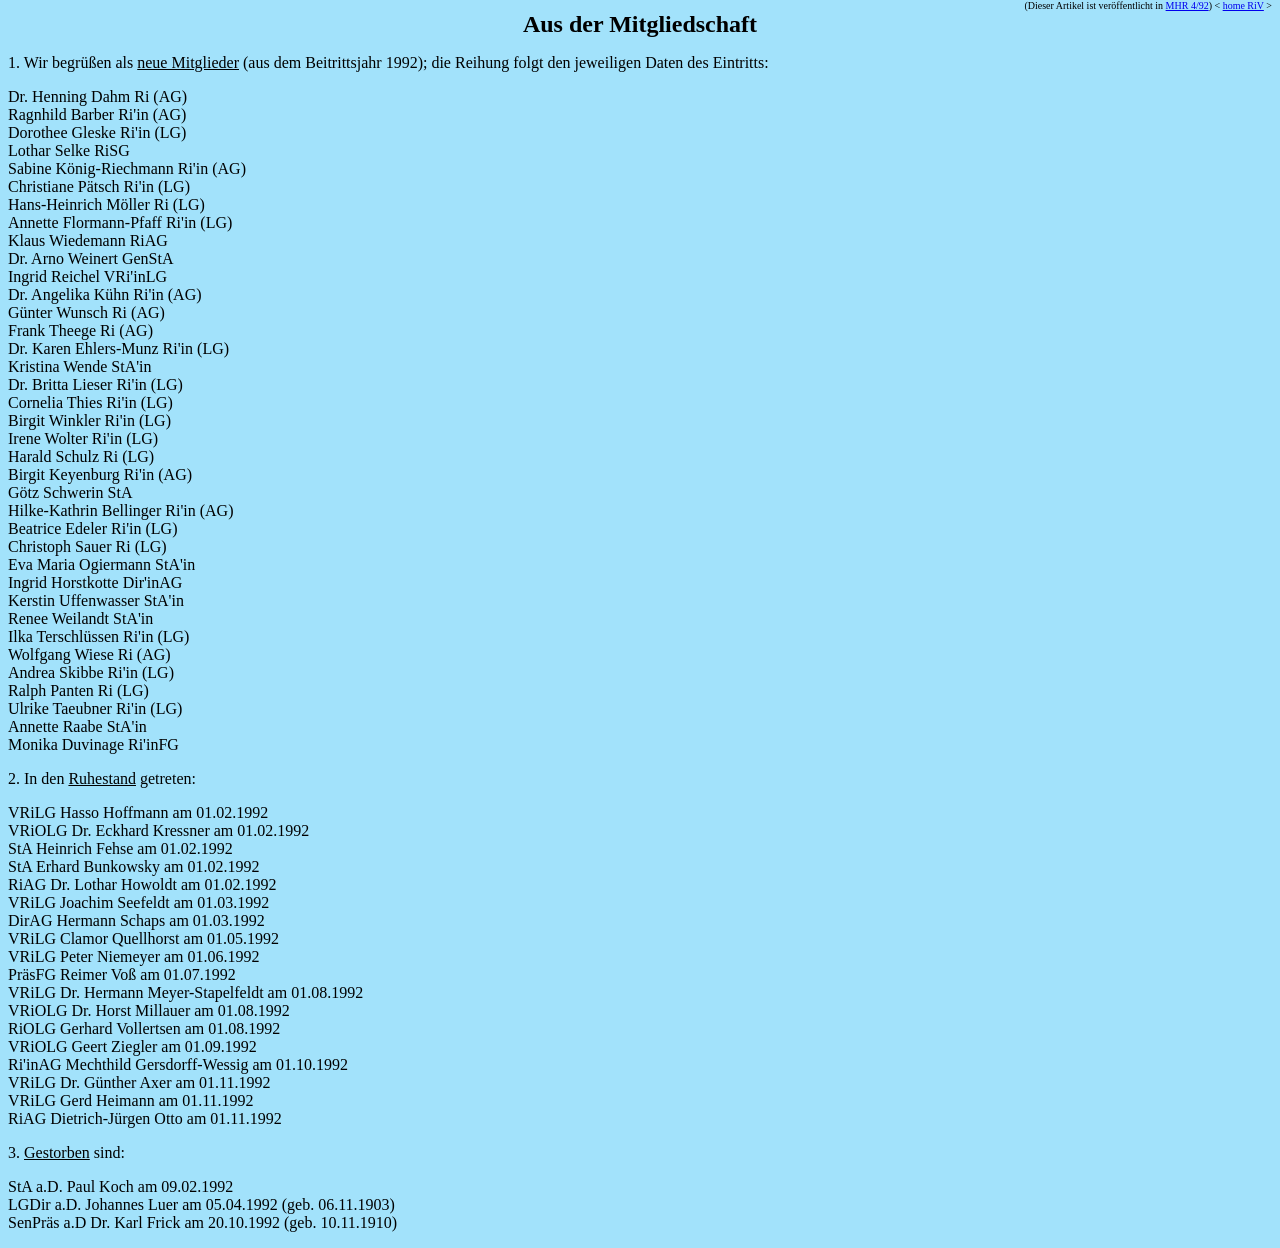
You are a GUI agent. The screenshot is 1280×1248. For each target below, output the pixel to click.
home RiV (1243, 5)
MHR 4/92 (1187, 5)
